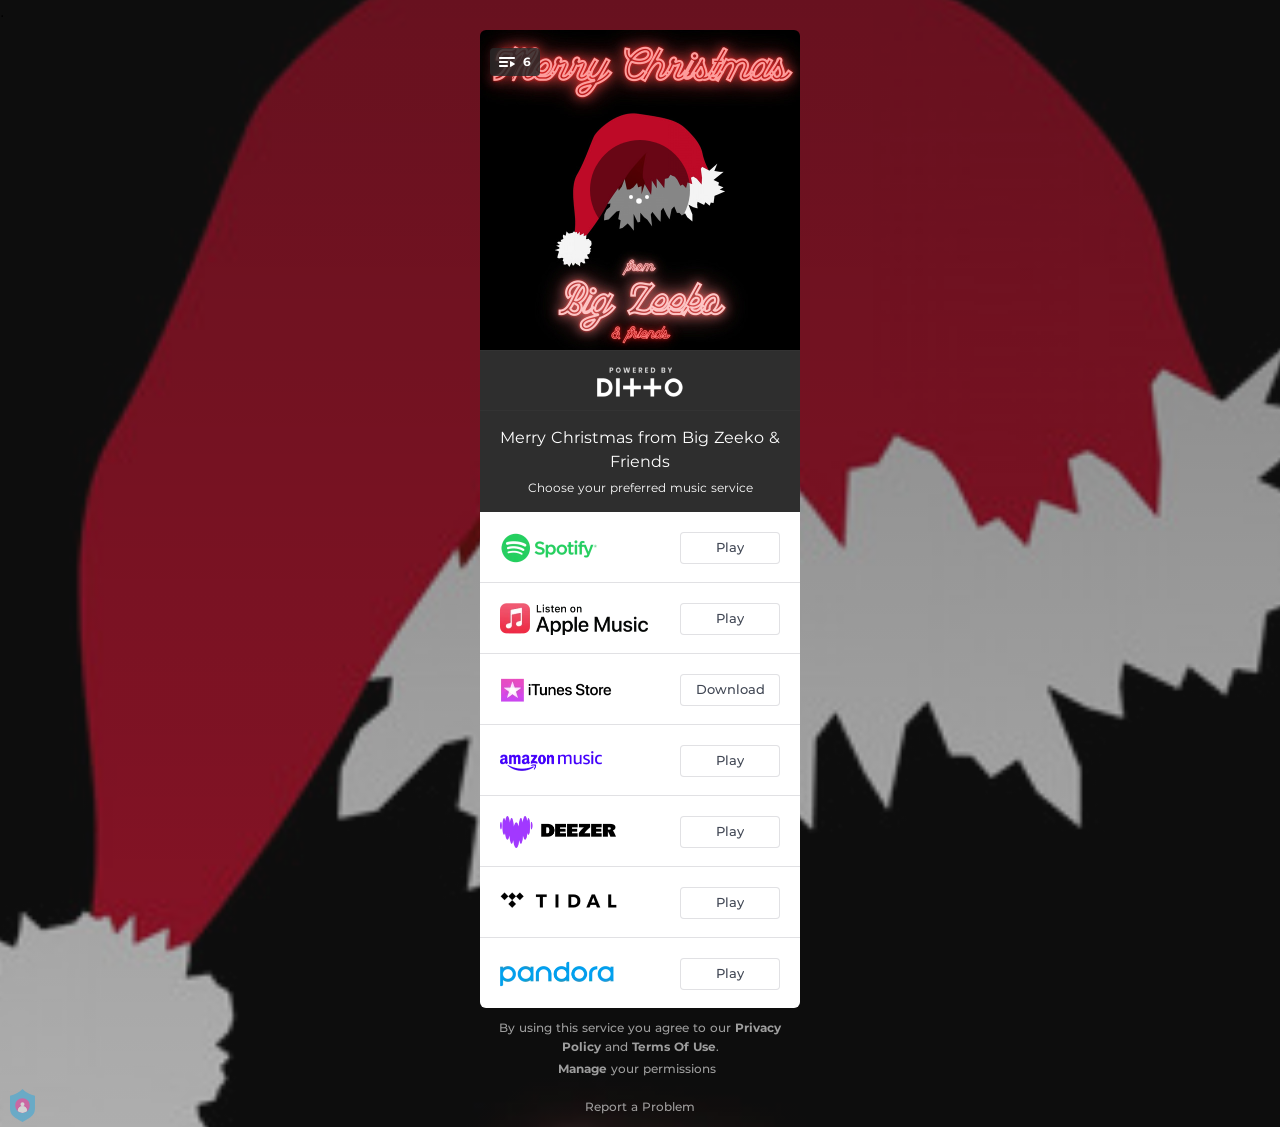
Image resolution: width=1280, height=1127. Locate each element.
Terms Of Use (674, 1046)
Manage (582, 1068)
